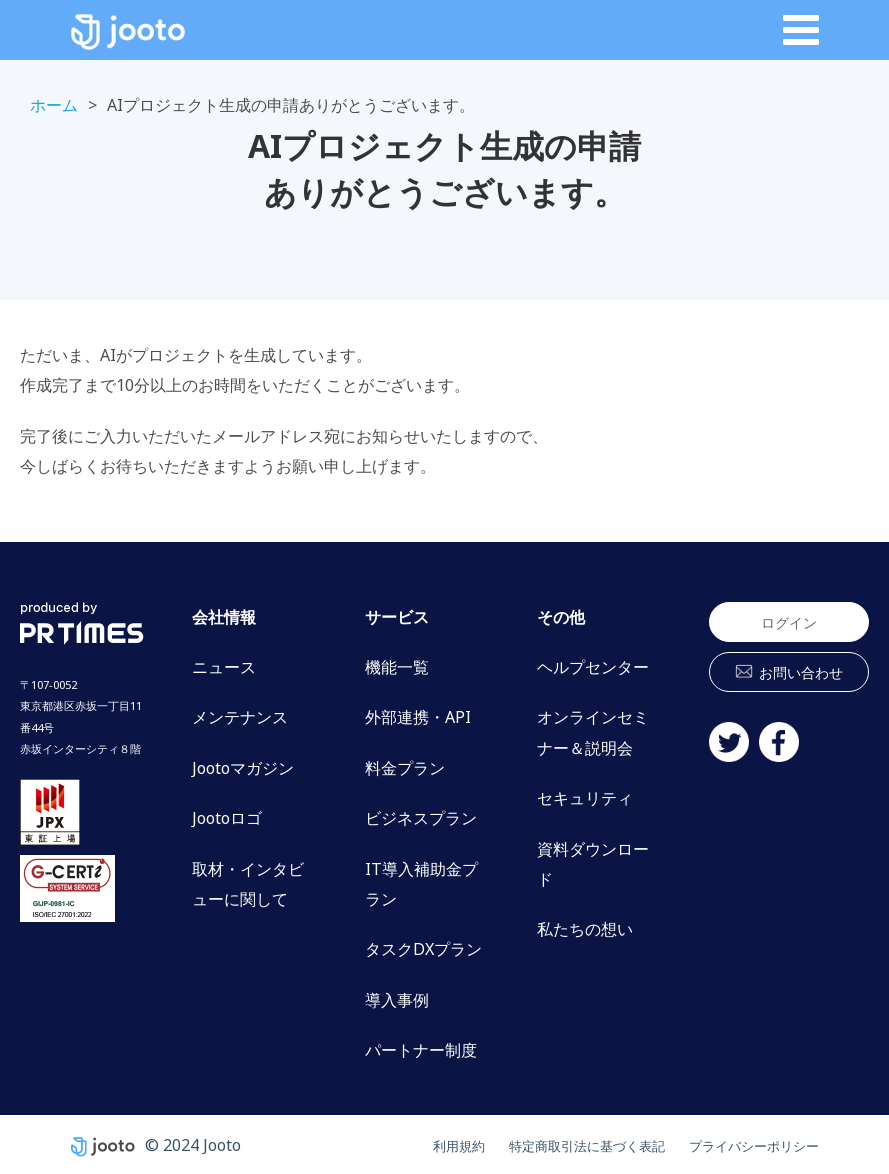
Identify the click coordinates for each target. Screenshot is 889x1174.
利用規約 (387, 1145)
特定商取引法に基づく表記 (539, 1145)
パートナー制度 (421, 1050)
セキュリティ (585, 798)
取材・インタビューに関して (248, 884)
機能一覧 (397, 667)
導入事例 (397, 1000)
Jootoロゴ (227, 818)
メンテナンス (240, 717)
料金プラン (405, 768)
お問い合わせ (801, 672)
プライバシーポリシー (739, 1145)
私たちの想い (585, 929)
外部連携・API (418, 717)
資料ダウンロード (593, 864)
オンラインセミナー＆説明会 (593, 732)
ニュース (224, 667)
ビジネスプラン (421, 818)
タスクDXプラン (423, 949)
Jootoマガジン (243, 768)
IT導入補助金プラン (421, 884)
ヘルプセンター (593, 667)
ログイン (789, 622)
